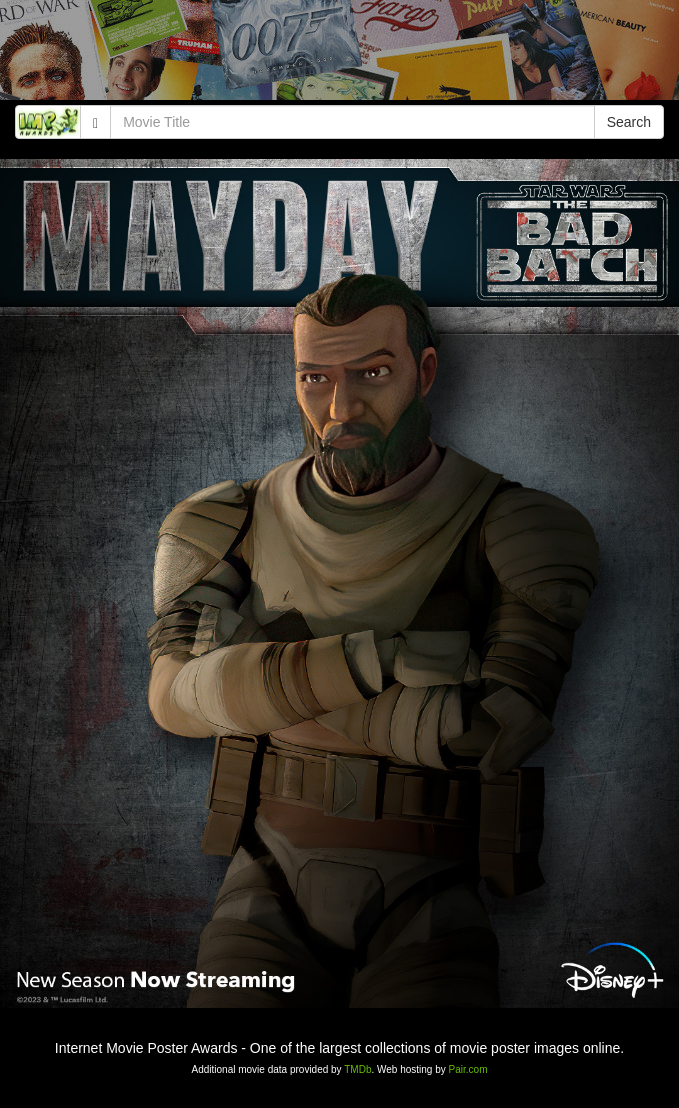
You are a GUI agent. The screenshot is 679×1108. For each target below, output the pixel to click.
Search (629, 122)
